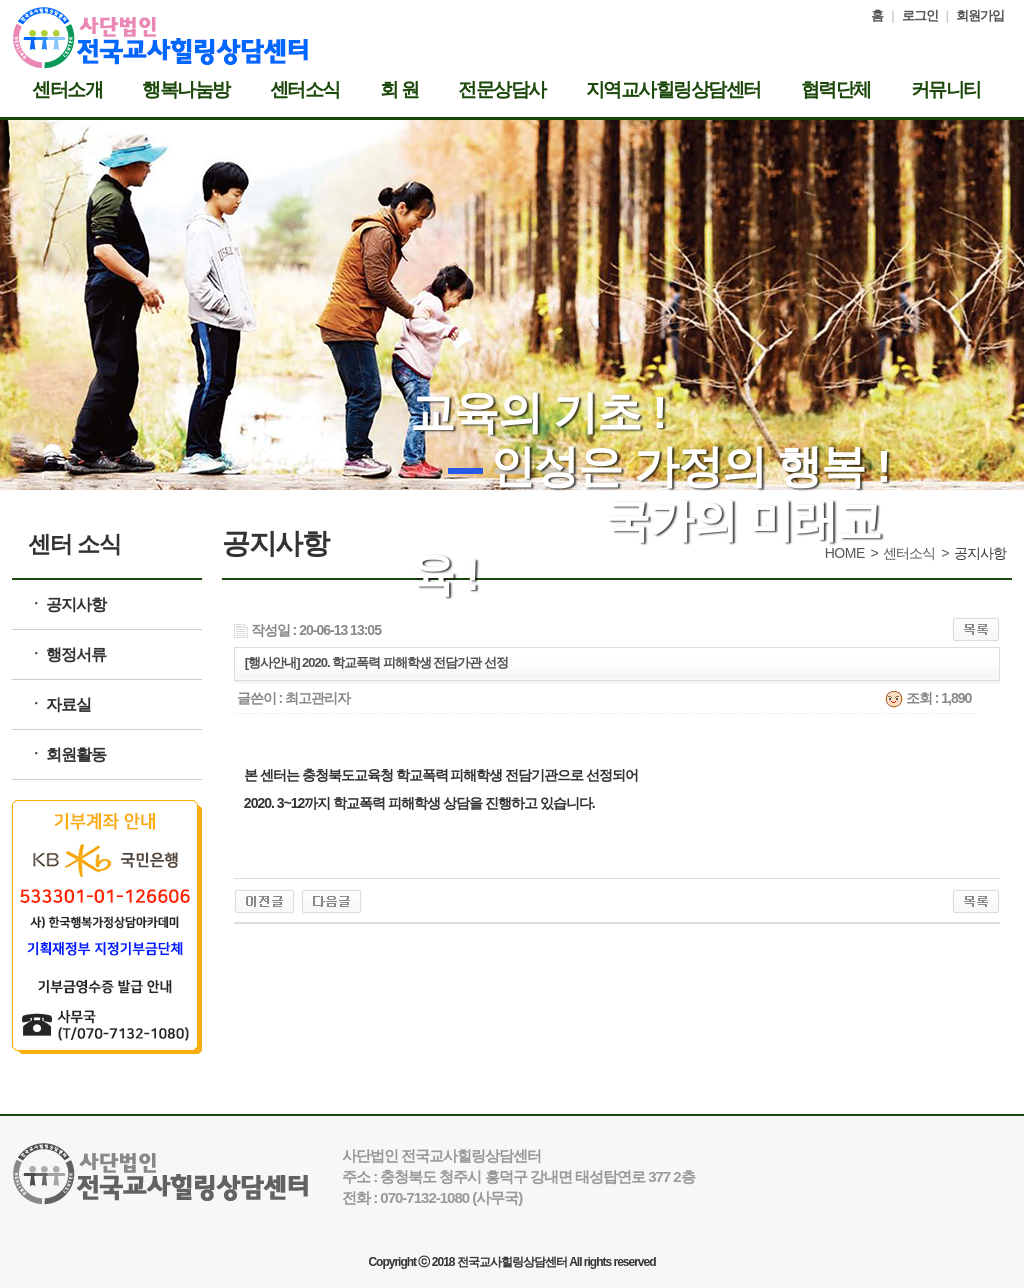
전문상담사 (502, 90)
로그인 (920, 15)
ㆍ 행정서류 (67, 654)
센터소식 (305, 90)
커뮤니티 (946, 90)
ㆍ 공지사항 (67, 604)
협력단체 (836, 90)
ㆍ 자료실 (59, 704)
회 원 (399, 90)
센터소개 (67, 90)
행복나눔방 (186, 90)
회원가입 (980, 15)
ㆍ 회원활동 (67, 754)
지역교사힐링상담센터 (673, 90)
